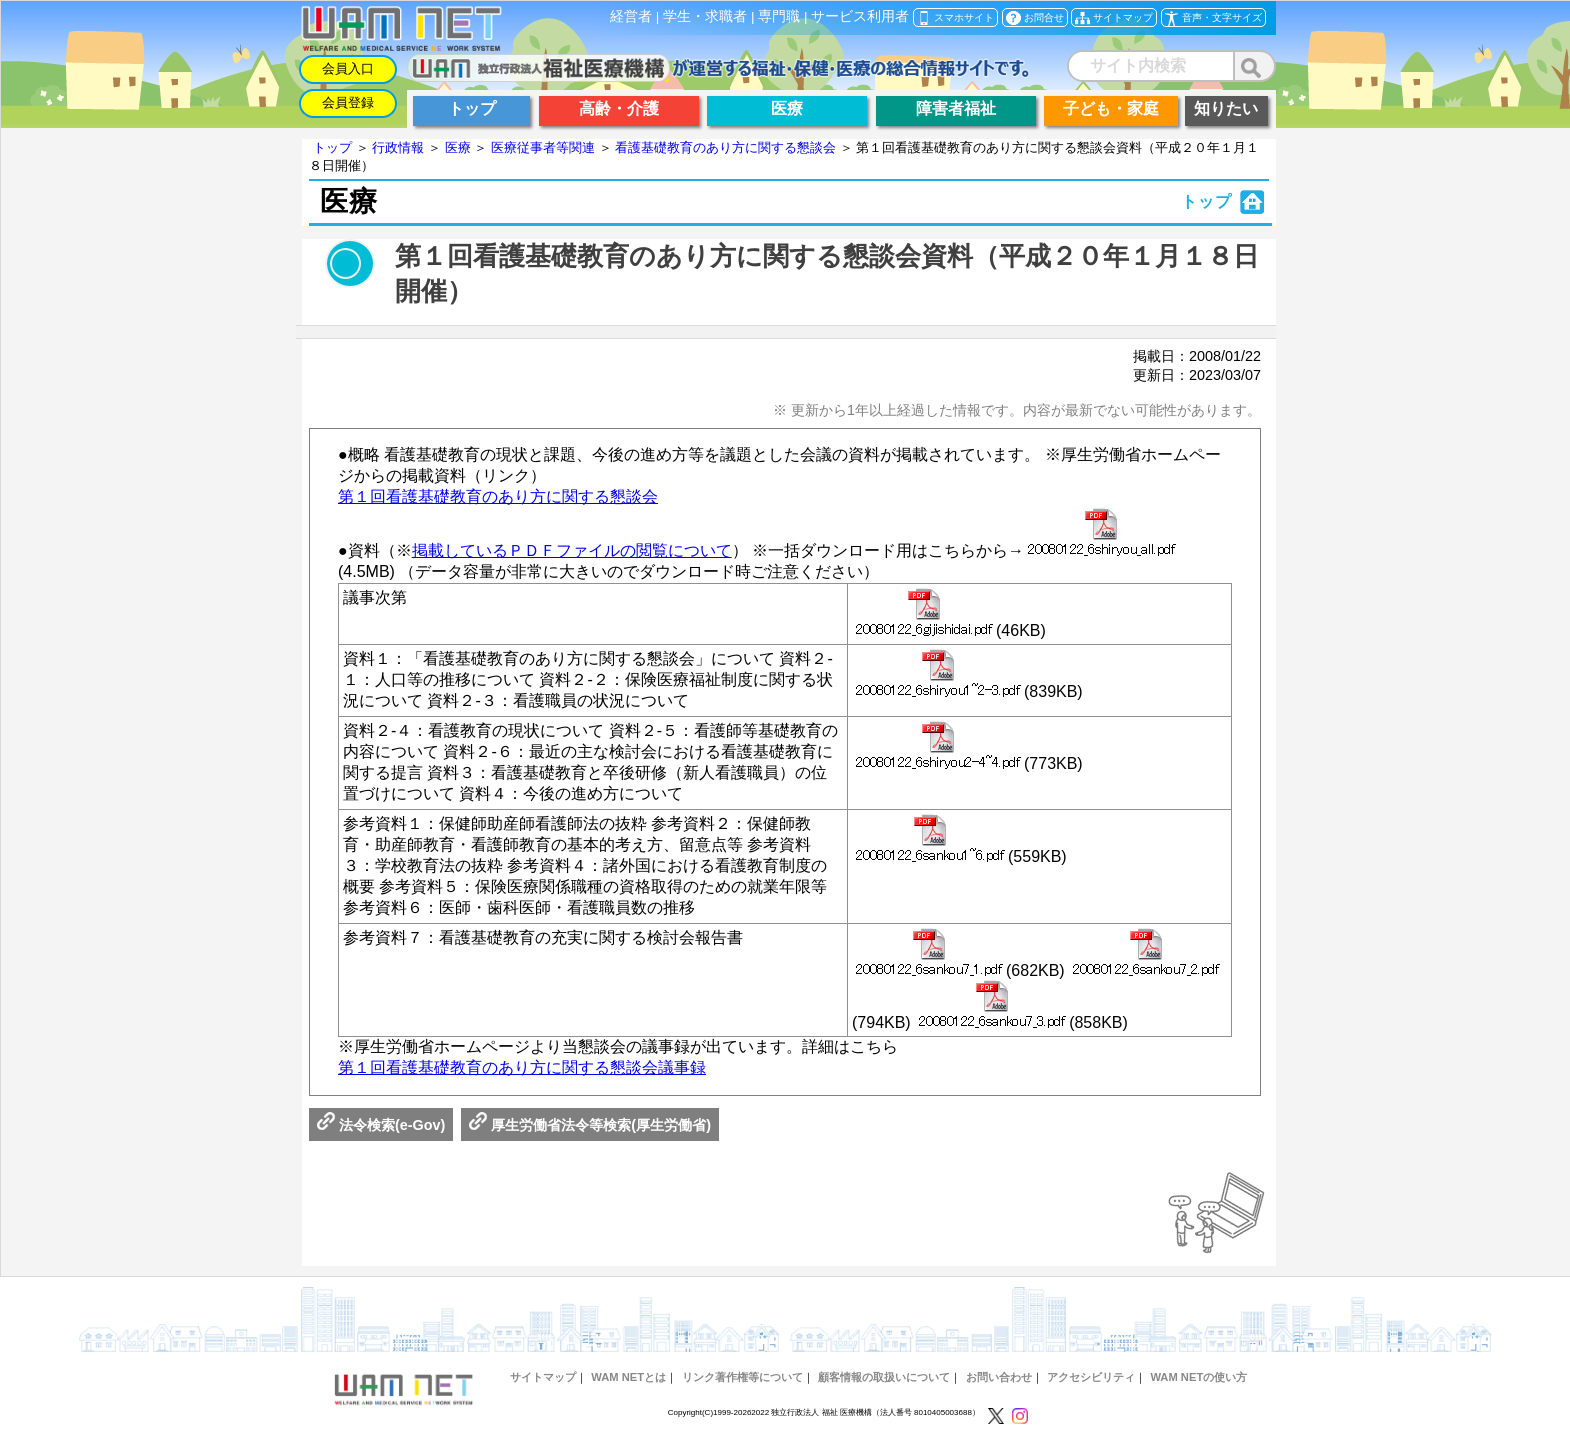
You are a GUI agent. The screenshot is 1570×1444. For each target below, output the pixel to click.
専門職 (779, 16)
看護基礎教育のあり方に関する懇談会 (725, 147)
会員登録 (348, 102)
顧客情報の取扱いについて (884, 1377)
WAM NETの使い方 (1198, 1377)
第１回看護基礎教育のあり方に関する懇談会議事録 (522, 1067)
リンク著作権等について (742, 1377)
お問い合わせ (999, 1377)
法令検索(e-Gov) (381, 1125)
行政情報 (398, 147)
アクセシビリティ (1091, 1377)
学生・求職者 (705, 16)
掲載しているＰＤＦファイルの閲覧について (572, 550)
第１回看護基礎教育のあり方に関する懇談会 (498, 496)
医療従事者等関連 (543, 147)
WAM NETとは (628, 1377)
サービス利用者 (860, 16)
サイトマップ (543, 1377)
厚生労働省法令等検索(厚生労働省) (590, 1125)
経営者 (631, 16)
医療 (458, 147)
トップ (332, 147)
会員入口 (348, 68)
